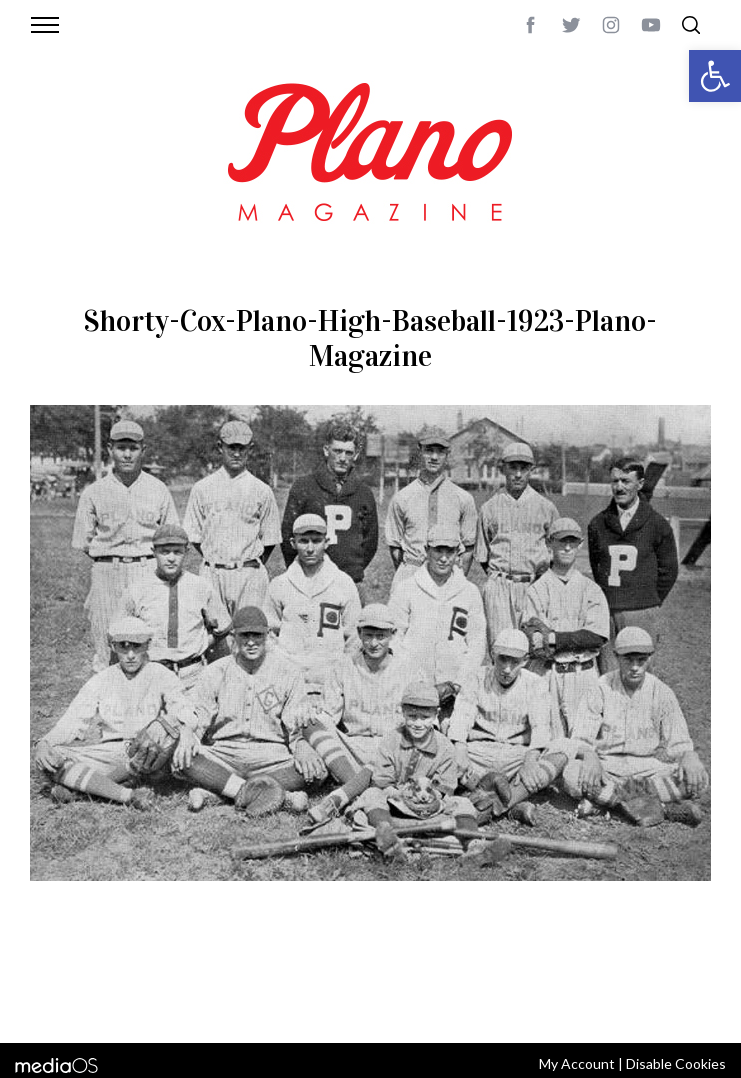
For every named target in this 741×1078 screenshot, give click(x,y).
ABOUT (81, 977)
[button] (715, 76)
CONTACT (140, 977)
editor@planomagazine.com (311, 1001)
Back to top (677, 977)
